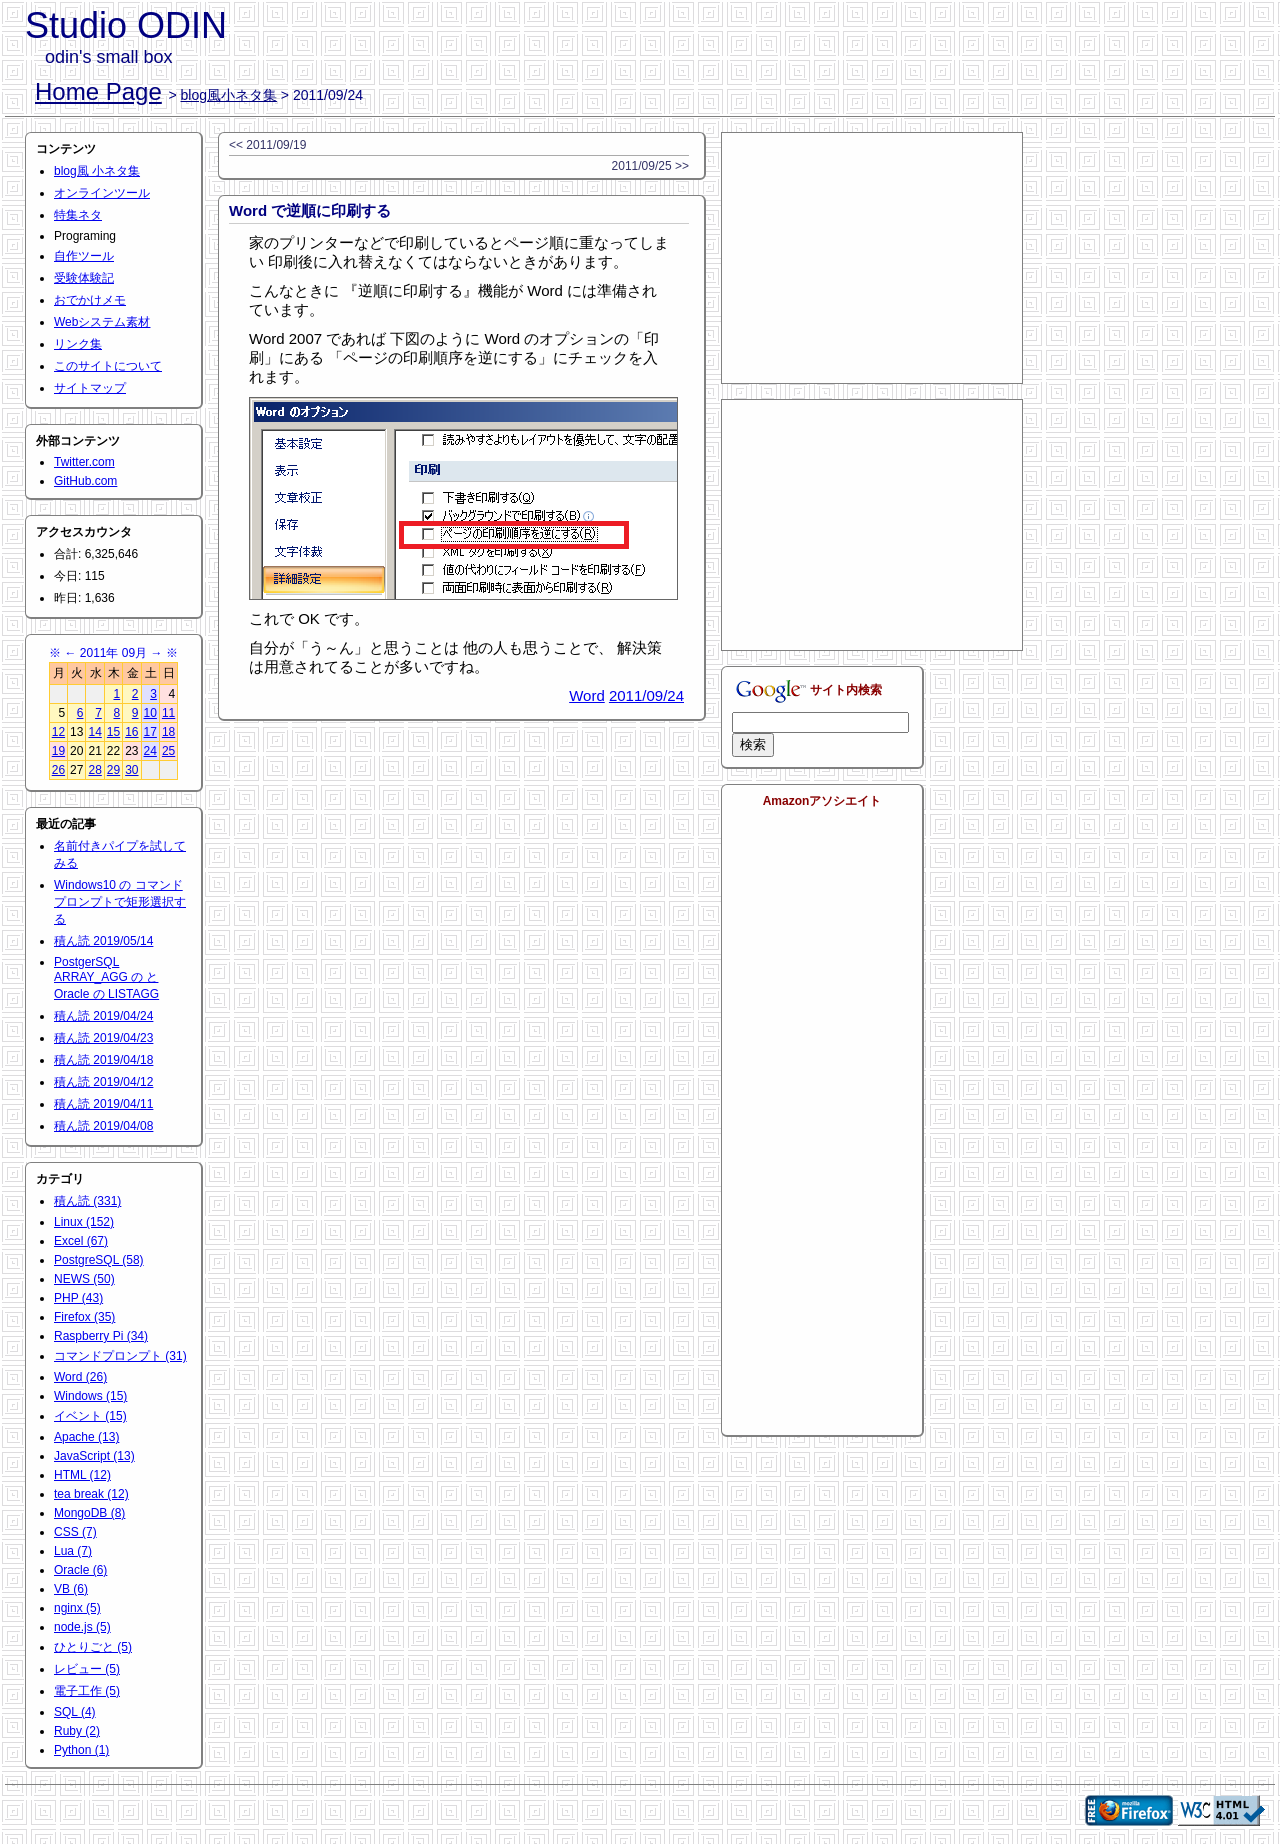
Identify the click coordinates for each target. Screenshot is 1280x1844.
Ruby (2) (77, 1731)
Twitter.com (84, 462)
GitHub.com (85, 481)
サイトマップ (90, 388)
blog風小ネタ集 (229, 95)
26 (58, 770)
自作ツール (84, 256)
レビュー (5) (87, 1669)
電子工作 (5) (87, 1691)
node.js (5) (82, 1627)
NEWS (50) (84, 1279)
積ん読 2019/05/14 (103, 941)
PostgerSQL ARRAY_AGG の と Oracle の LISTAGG (106, 978)
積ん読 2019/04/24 (103, 1016)
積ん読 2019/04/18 (103, 1060)
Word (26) (80, 1377)
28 (94, 770)
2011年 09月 (113, 653)
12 (58, 732)
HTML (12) (82, 1475)
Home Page (98, 91)
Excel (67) (81, 1241)
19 (58, 751)
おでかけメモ (90, 300)
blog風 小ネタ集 (97, 171)
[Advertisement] (872, 258)
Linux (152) (84, 1222)
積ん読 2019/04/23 (103, 1038)
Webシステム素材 (102, 322)
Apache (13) (86, 1437)
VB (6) (71, 1589)
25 (168, 751)
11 (168, 713)
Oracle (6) (80, 1570)
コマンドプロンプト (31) (120, 1356)
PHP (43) (78, 1298)
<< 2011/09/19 (267, 145)
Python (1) (81, 1750)
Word (587, 695)
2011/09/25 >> (650, 166)
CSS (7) (75, 1532)
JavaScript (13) (94, 1456)
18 (168, 732)
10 (150, 713)
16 (131, 732)
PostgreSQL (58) (99, 1260)
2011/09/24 (646, 695)
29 (113, 770)
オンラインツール (102, 193)
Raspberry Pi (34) (101, 1336)
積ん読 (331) (87, 1201)
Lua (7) (73, 1551)
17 (150, 732)
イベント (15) (90, 1416)
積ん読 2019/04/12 (103, 1082)
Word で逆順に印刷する (310, 210)
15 (113, 732)
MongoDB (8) (89, 1513)
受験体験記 (84, 278)
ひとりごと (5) (93, 1647)
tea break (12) (91, 1494)
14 (94, 732)
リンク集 (78, 344)
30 (131, 770)
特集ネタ (78, 215)
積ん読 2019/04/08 (103, 1126)
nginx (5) (77, 1608)
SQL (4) (75, 1712)
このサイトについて (108, 366)
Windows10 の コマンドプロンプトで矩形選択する (120, 902)
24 (150, 751)
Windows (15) (90, 1396)
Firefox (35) (84, 1317)
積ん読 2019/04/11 (103, 1104)
